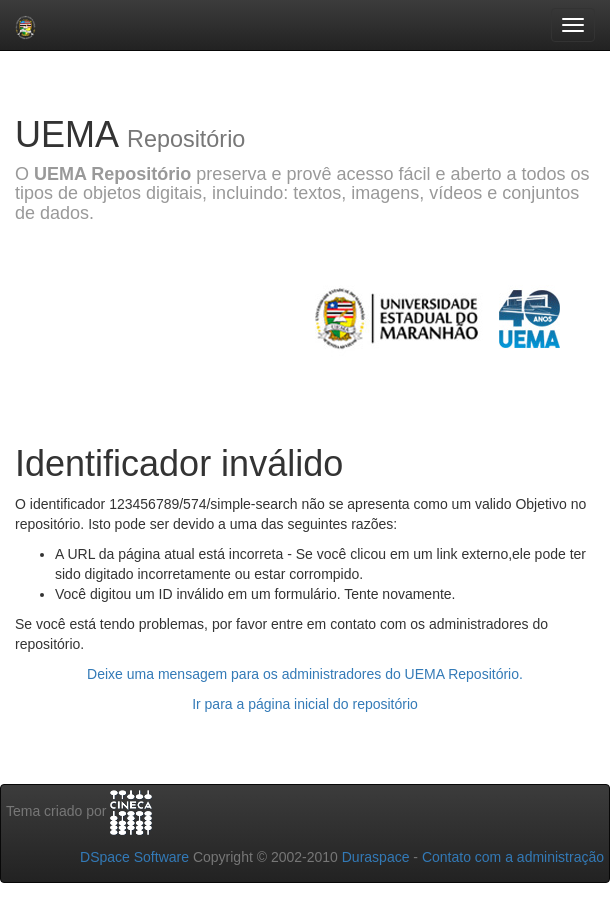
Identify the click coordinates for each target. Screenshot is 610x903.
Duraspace (376, 857)
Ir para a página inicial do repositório (305, 704)
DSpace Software (134, 857)
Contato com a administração (513, 857)
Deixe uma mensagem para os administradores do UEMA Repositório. (305, 674)
